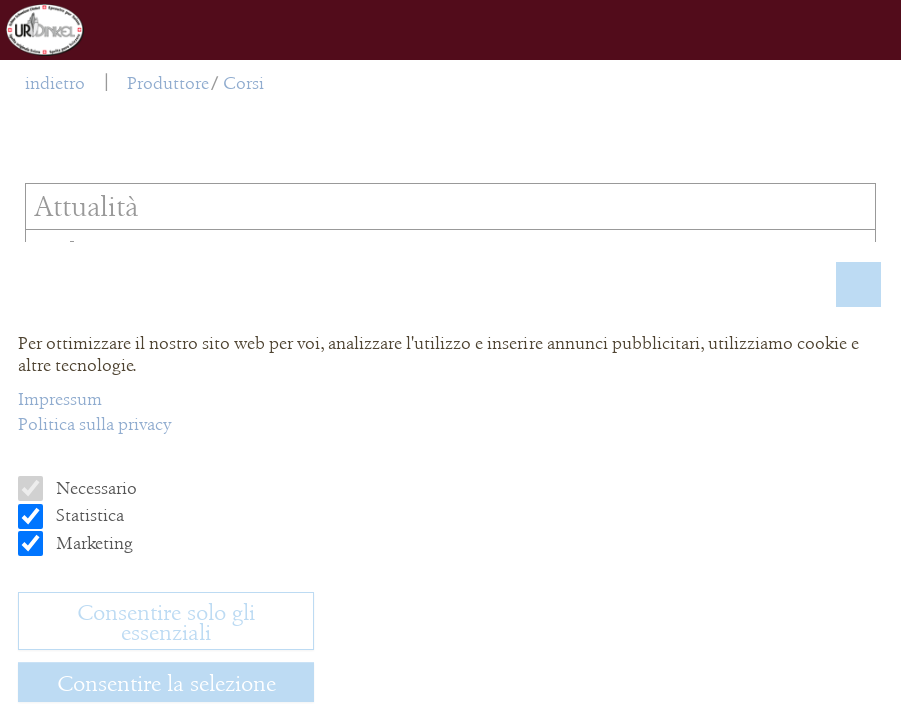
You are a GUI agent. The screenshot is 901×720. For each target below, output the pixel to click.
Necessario (94, 488)
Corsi (243, 83)
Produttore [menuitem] (168, 83)
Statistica (88, 515)
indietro (55, 83)
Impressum (60, 399)
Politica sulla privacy (94, 424)
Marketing (92, 543)
